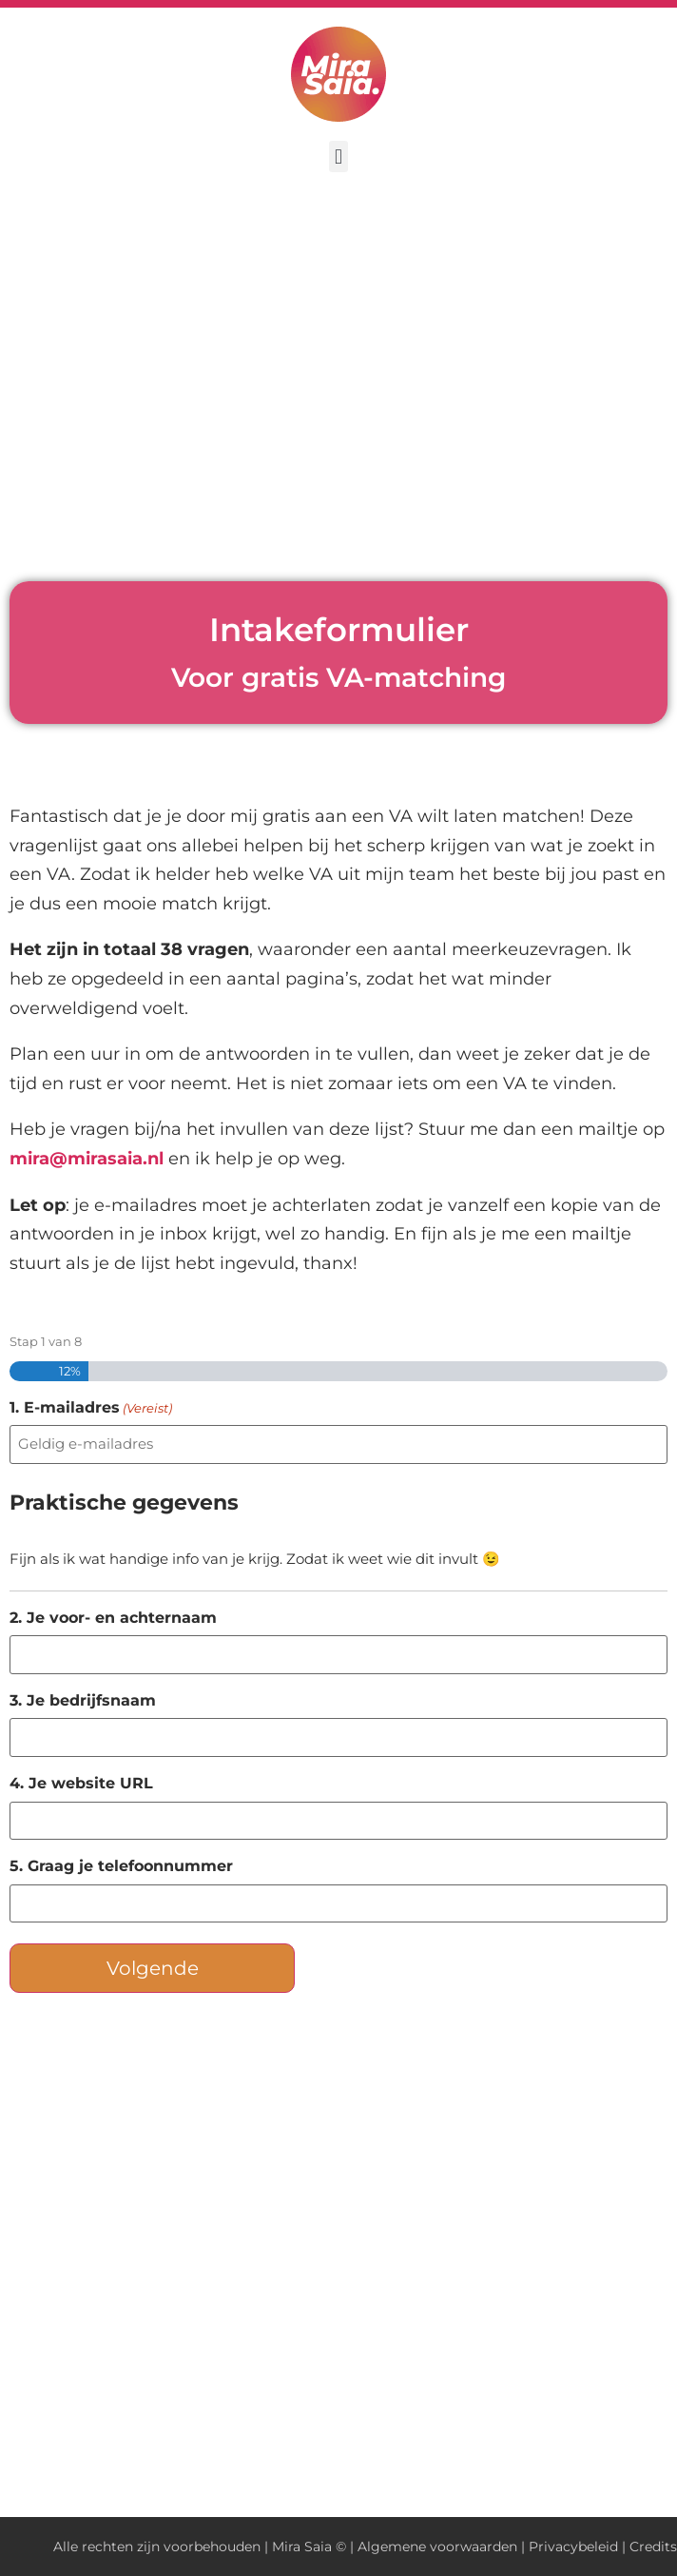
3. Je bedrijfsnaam (83, 1700)
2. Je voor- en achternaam (113, 1618)
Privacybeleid (573, 2546)
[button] (338, 156)
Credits (653, 2546)
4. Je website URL (81, 1783)
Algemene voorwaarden (437, 2546)
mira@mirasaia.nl (87, 1158)
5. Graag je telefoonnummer (121, 1866)
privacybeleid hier (220, 2431)
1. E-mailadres (91, 1407)
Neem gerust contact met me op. (187, 2354)
